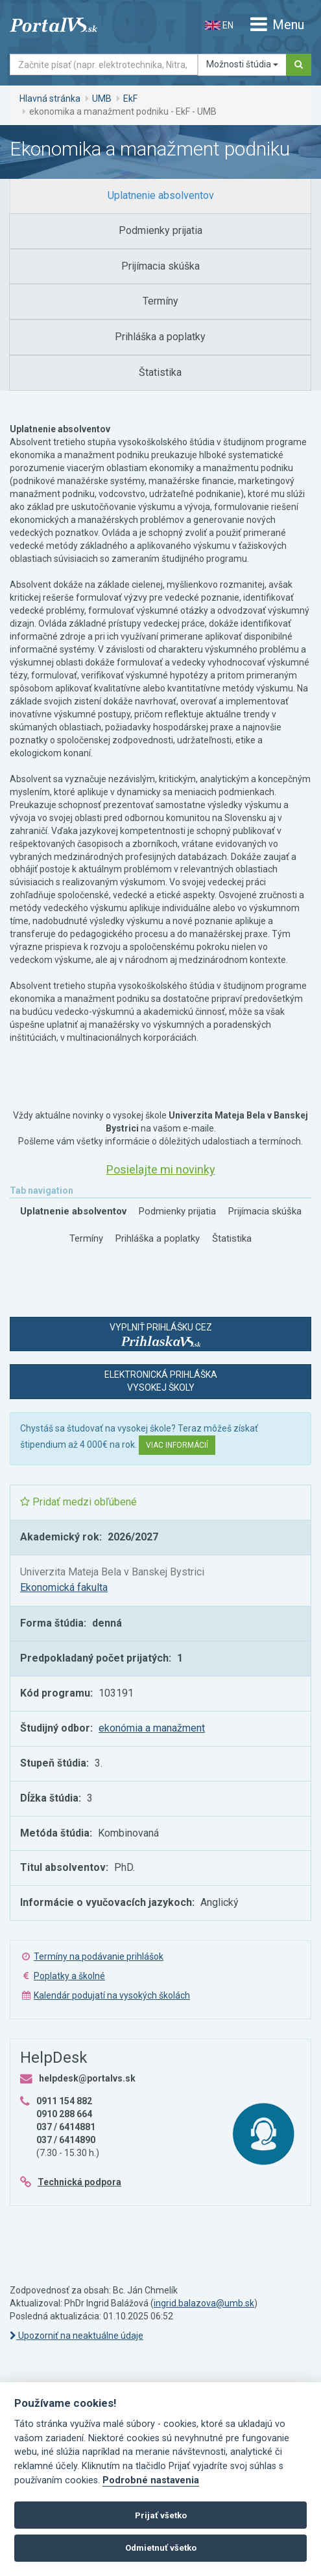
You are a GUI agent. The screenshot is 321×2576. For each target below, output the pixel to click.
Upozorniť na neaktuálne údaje (76, 2335)
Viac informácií (177, 1445)
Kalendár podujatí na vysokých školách (112, 1995)
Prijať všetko (161, 2515)
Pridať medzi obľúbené (78, 1502)
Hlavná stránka (49, 98)
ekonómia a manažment (152, 1728)
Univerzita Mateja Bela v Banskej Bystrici (112, 1572)
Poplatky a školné (69, 1976)
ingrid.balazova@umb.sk (204, 2303)
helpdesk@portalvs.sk (87, 2078)
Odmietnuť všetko (160, 2548)
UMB (102, 98)
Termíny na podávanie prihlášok (98, 1956)
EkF (130, 98)
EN (219, 25)
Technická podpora (79, 2182)
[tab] (160, 196)
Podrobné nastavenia (150, 2480)
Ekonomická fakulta (64, 1587)
